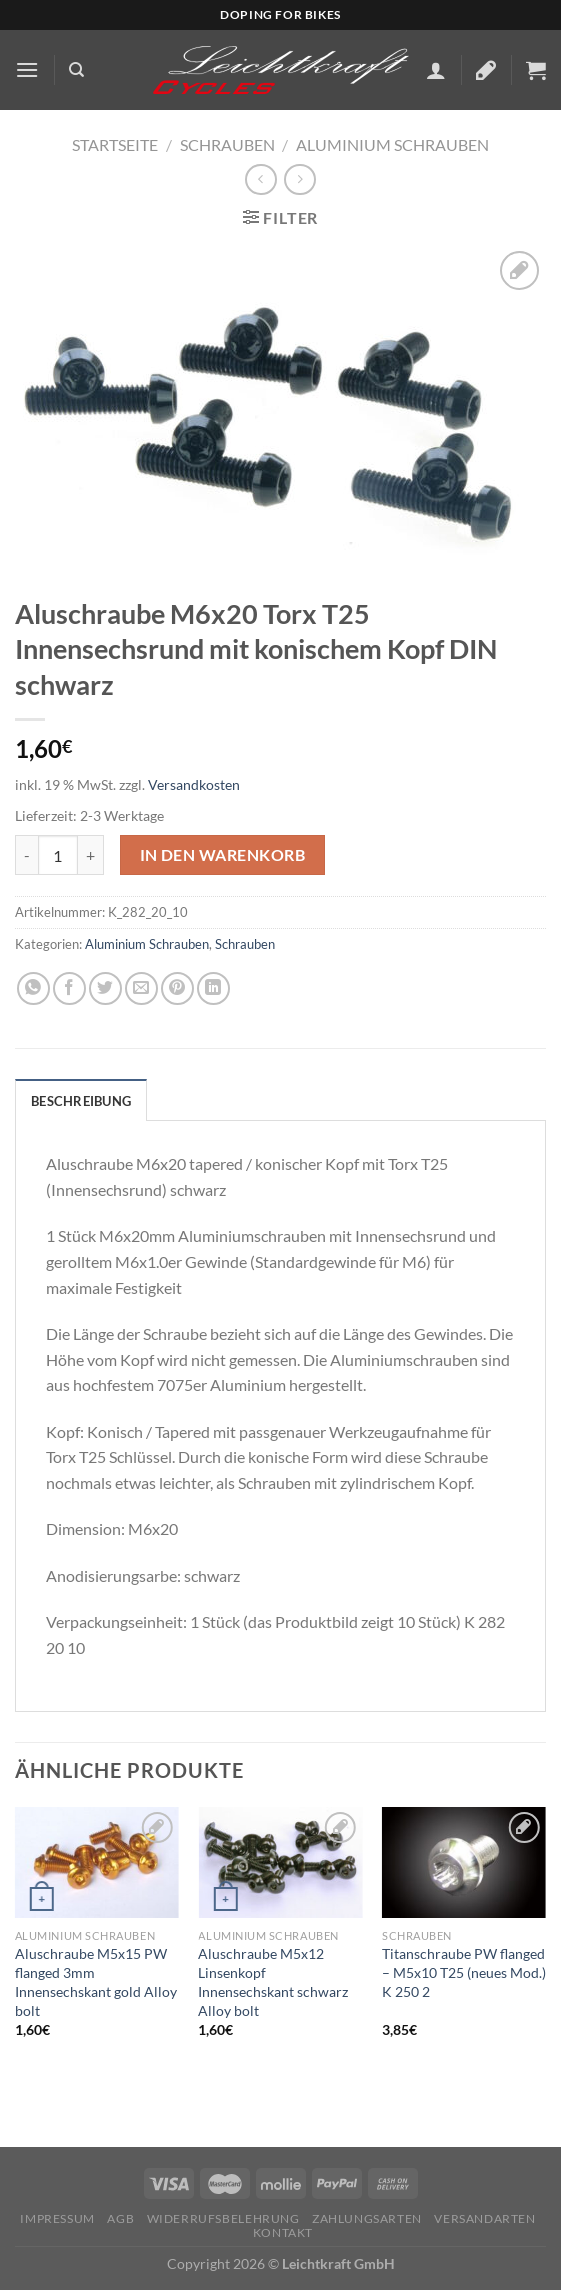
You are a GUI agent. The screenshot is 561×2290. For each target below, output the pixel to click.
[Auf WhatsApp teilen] (33, 988)
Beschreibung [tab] (81, 1101)
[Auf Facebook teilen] (69, 988)
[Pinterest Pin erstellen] (177, 988)
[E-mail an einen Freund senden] (141, 988)
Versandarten (484, 2218)
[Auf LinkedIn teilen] (213, 988)
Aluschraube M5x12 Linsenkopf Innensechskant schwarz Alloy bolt (273, 1981)
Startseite (115, 144)
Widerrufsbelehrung (223, 2218)
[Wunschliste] (486, 70)
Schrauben (227, 144)
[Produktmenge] (58, 855)
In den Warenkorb (222, 855)
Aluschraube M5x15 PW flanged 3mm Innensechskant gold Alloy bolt (96, 1981)
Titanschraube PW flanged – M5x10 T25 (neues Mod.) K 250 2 (464, 1972)
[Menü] (27, 69)
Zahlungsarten (367, 2218)
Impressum (57, 2218)
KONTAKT (283, 2232)
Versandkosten (194, 784)
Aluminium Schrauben (392, 144)
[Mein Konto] (436, 70)
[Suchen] (76, 70)
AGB (120, 2218)
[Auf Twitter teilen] (105, 988)
